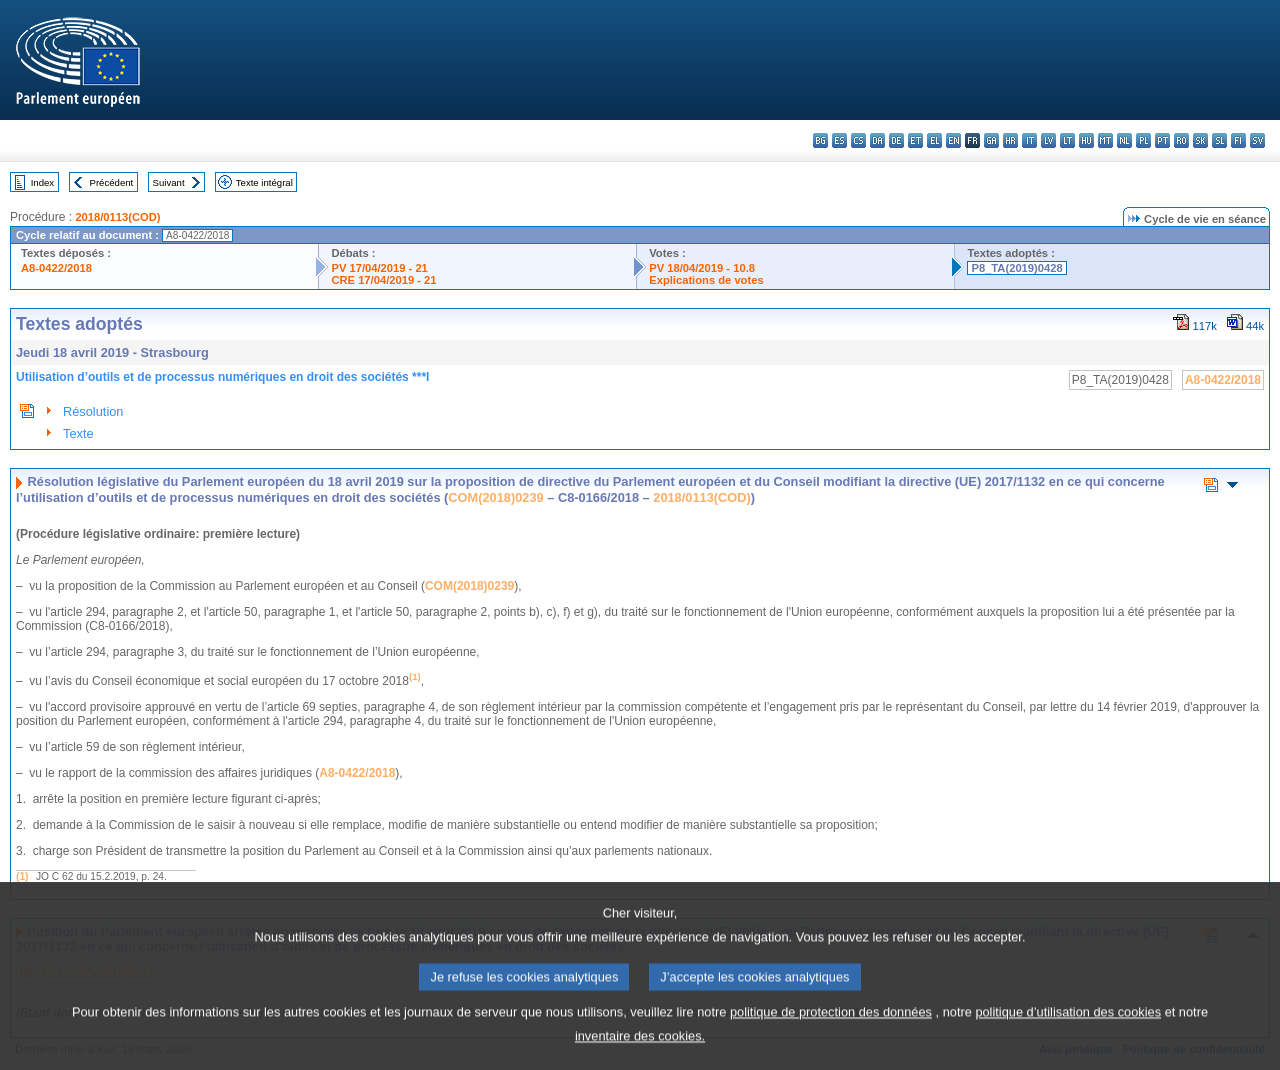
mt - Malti (1105, 140)
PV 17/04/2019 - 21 (379, 268)
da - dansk (877, 140)
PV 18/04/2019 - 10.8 (702, 268)
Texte (78, 433)
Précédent (112, 182)
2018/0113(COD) (117, 217)
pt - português (1162, 140)
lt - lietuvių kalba (1067, 140)
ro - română (1181, 140)
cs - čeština (858, 140)
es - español (839, 140)
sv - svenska (1257, 140)
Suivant (169, 182)
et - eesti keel (915, 140)
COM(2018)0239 (495, 497)
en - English (953, 140)
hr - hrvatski (1010, 140)
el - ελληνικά (934, 140)
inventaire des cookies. (640, 1055)
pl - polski (1143, 140)
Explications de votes (706, 280)
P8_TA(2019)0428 (1016, 268)
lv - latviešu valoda (1048, 140)
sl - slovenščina (1219, 140)
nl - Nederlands (1124, 140)
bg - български (820, 140)
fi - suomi (1238, 140)
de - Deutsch (896, 140)
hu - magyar (1086, 140)
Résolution (93, 411)
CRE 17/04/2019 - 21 (383, 280)
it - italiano (1029, 140)
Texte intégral (264, 182)
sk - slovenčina (1200, 140)
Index (42, 182)
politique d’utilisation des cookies (1068, 1031)
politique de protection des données (831, 1031)
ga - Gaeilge (991, 140)
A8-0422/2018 (56, 268)
